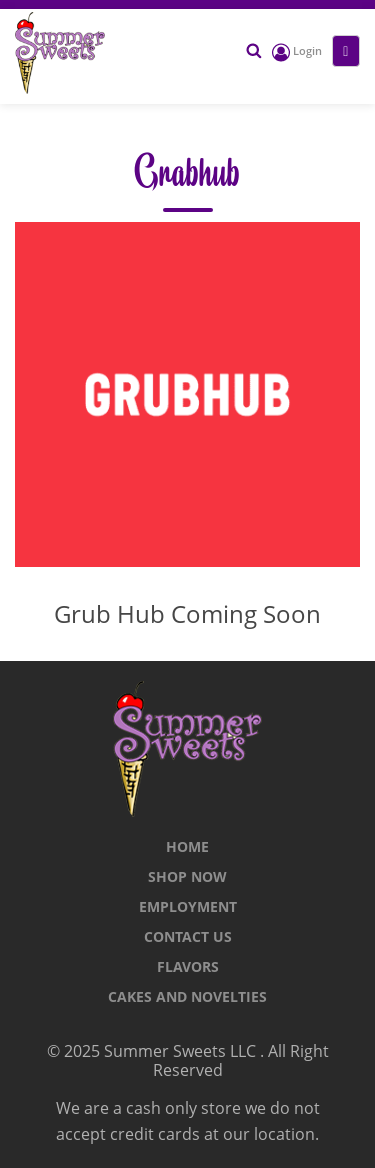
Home (187, 846)
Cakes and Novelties (187, 996)
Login (297, 50)
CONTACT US (188, 936)
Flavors (188, 966)
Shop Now (187, 876)
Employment (188, 906)
